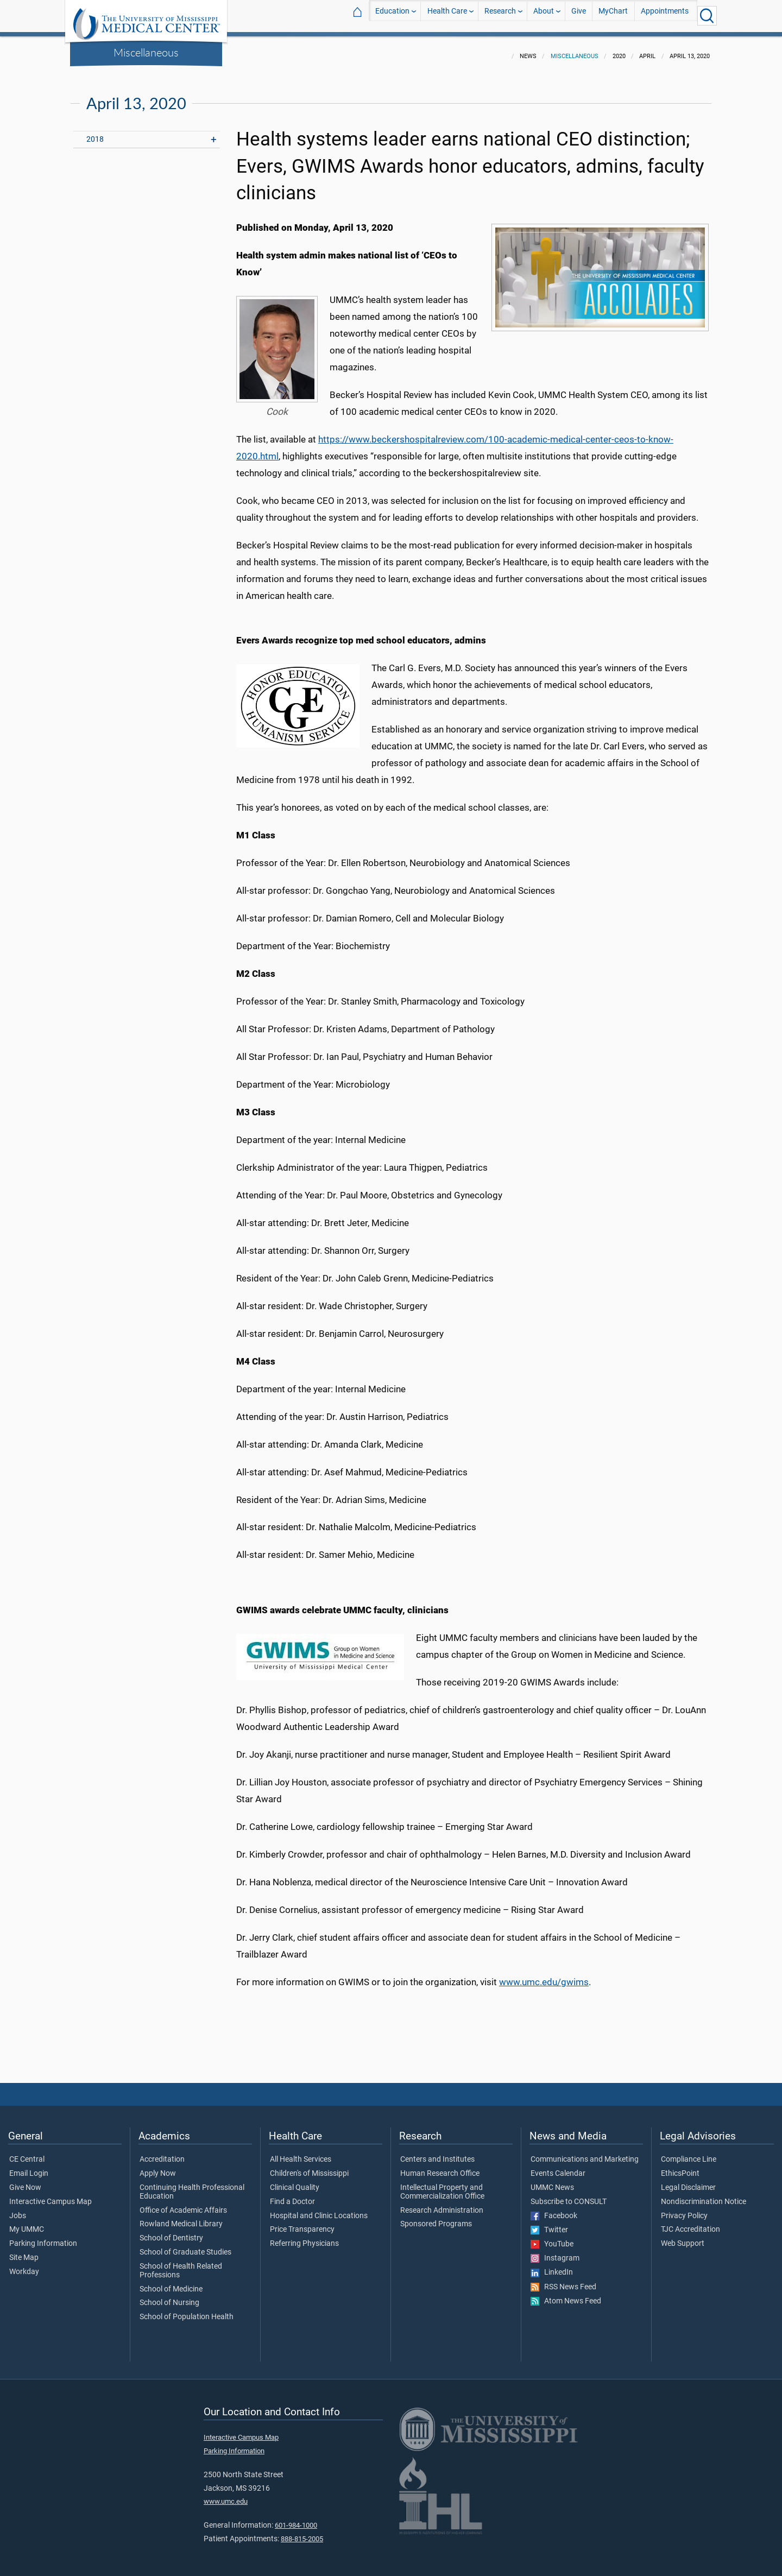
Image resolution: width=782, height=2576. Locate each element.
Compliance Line (688, 2153)
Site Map (24, 2251)
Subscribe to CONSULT (569, 2195)
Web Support (682, 2237)
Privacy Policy (684, 2209)
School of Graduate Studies (185, 2246)
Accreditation (162, 2153)
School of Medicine (171, 2282)
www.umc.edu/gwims (544, 1975)
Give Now (25, 2181)
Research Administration (441, 2204)
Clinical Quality (294, 2181)
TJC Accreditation (690, 2223)
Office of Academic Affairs (183, 2204)
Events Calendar (558, 2167)
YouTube (552, 2237)
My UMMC (26, 2223)
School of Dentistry (171, 2231)
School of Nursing (169, 2296)
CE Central (27, 2153)
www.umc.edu (226, 2495)
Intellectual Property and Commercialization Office (442, 2185)
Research (500, 15)
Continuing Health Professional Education (192, 2185)
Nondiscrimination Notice (703, 2195)
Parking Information (43, 2237)
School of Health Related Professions (181, 2264)
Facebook (554, 2209)
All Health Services (300, 2153)
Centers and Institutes (437, 2153)
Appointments (665, 15)
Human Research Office (440, 2167)
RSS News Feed (563, 2280)
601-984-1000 (296, 2519)
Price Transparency (302, 2223)
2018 (95, 132)
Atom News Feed (566, 2294)
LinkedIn (552, 2266)
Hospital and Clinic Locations (319, 2209)
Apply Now (158, 2167)
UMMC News (552, 2181)
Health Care (447, 15)
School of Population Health (187, 2310)
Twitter (549, 2223)
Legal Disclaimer (688, 2181)
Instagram (555, 2251)
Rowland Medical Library (181, 2217)
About (543, 15)
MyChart (613, 15)
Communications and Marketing (585, 2153)
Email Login (28, 2167)
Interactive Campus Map (50, 2195)
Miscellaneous (146, 52)
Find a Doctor (292, 2195)
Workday (24, 2265)
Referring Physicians (304, 2237)
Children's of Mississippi (309, 2167)
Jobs (17, 2209)
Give (578, 15)
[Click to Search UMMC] (707, 16)
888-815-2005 (302, 2532)
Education (392, 15)
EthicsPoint (680, 2167)
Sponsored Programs (436, 2217)
